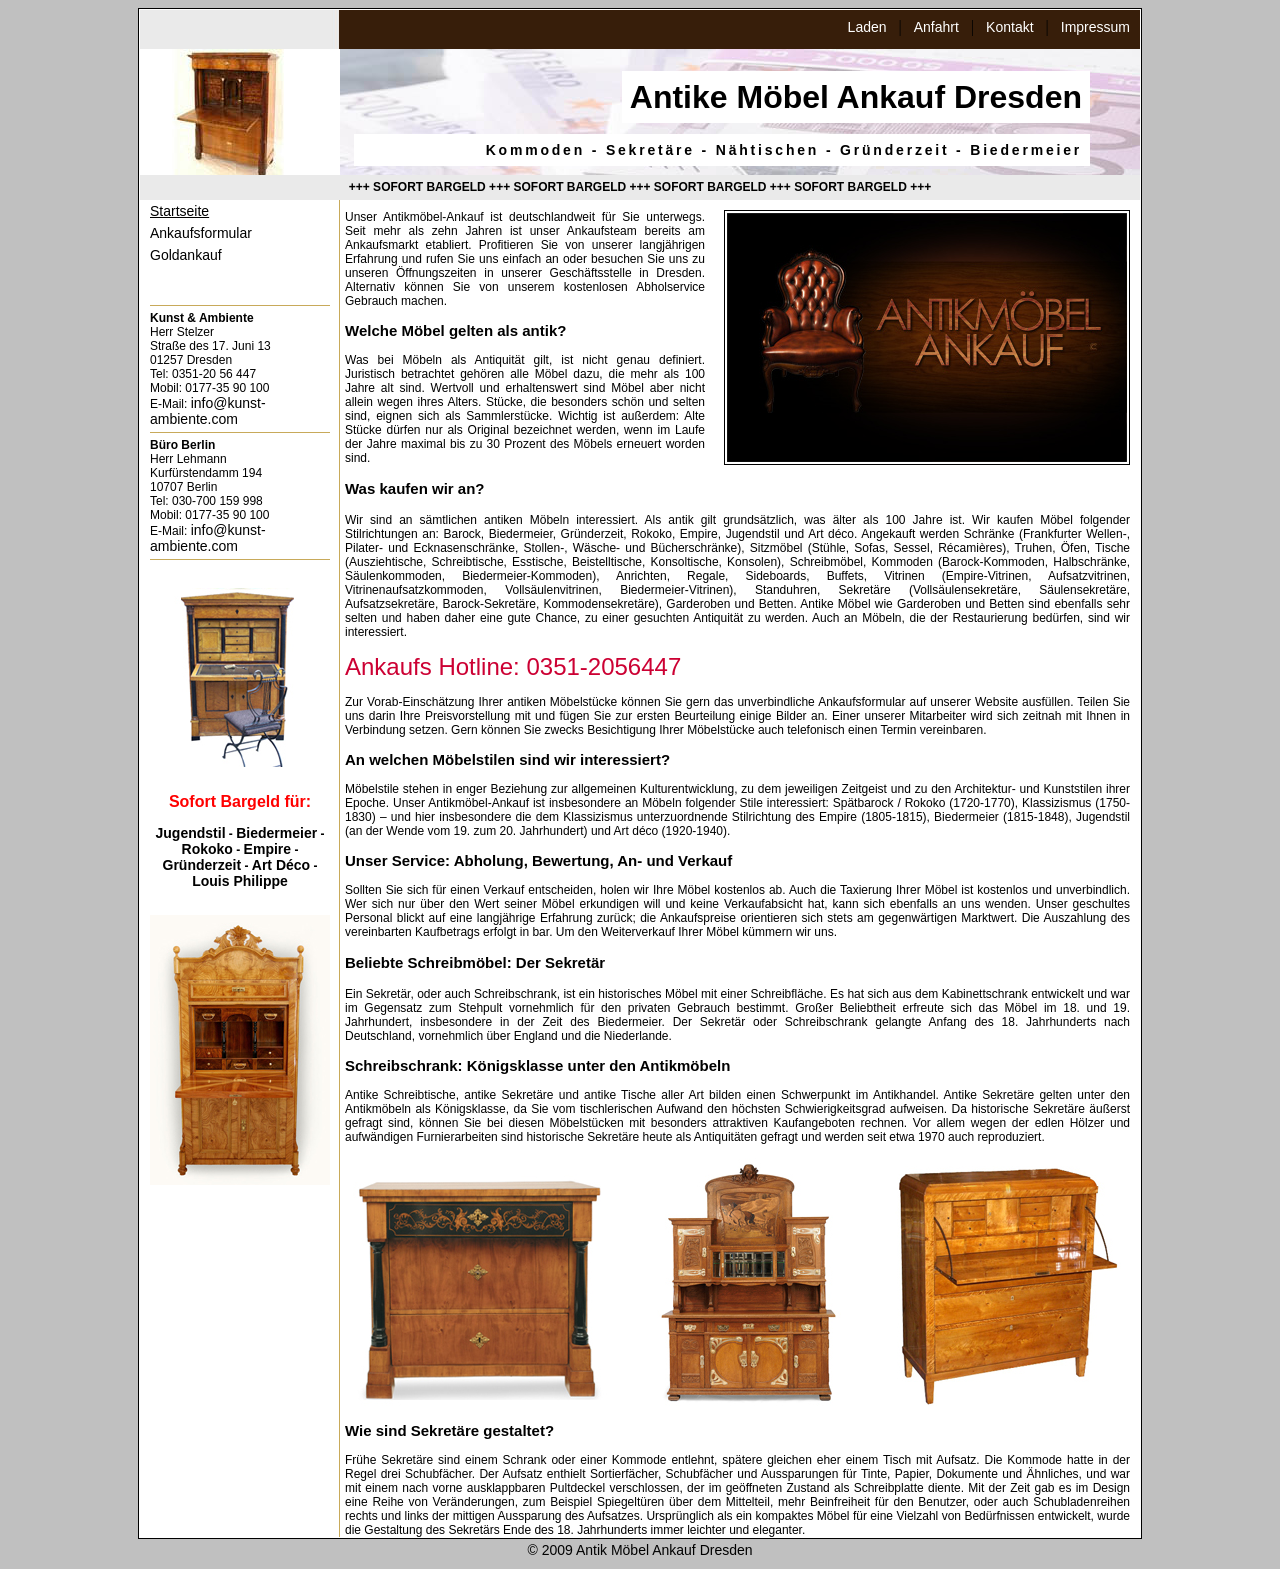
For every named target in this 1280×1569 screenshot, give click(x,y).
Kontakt (1009, 27)
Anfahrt (936, 27)
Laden (867, 27)
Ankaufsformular (201, 233)
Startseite (179, 211)
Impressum (1095, 27)
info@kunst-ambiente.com (208, 411)
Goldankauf (186, 255)
